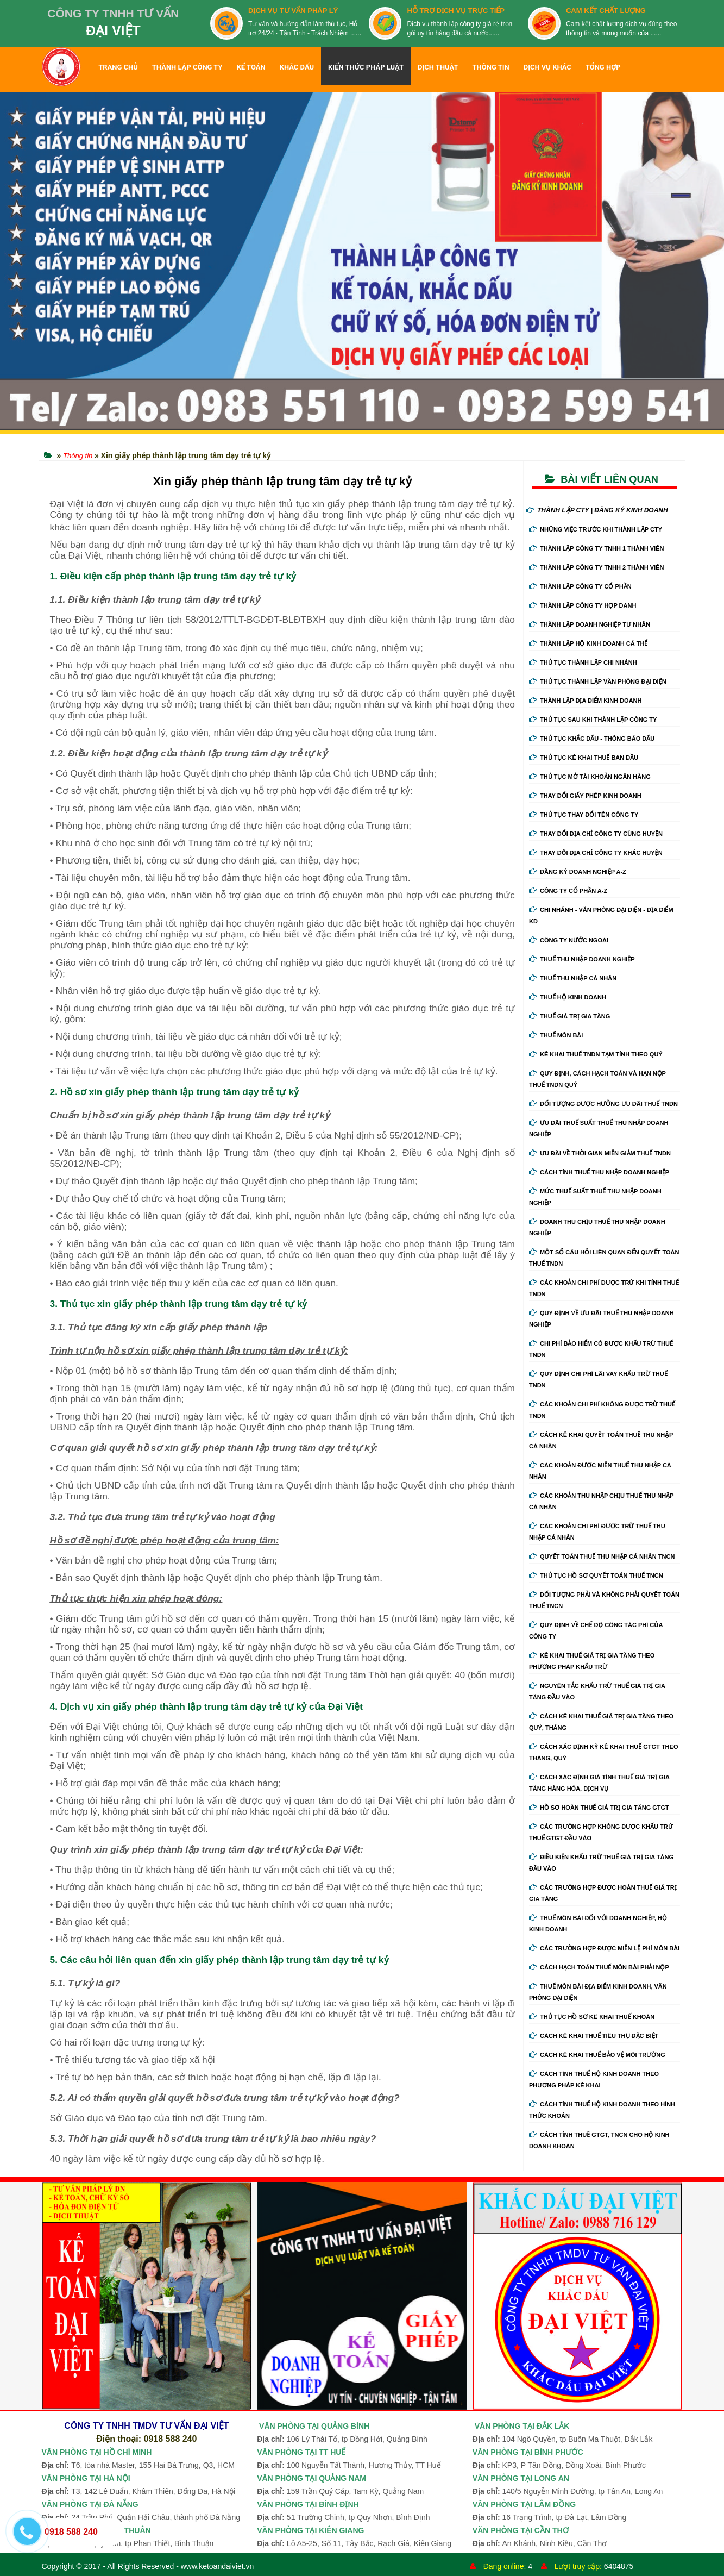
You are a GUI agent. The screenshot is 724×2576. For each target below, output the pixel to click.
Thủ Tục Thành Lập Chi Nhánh (583, 662)
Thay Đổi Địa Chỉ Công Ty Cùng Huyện (596, 833)
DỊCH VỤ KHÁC (547, 67)
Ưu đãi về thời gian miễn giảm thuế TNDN (600, 1153)
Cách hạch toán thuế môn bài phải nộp (599, 1967)
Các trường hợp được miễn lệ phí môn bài (604, 1948)
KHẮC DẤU (297, 67)
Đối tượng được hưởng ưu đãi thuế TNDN (603, 1104)
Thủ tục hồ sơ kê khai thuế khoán (591, 2017)
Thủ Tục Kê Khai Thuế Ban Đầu (583, 757)
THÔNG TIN (491, 67)
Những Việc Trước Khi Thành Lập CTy (595, 529)
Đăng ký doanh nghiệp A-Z (577, 871)
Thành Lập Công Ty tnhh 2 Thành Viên (596, 567)
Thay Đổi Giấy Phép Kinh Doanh (585, 795)
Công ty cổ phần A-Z (568, 890)
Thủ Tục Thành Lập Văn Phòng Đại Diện (597, 681)
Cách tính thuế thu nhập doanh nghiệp (599, 1172)
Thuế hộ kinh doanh (567, 997)
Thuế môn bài (556, 1035)
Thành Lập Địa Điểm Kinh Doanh (585, 700)
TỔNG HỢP (603, 67)
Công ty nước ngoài (568, 940)
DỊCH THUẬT (438, 67)
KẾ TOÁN (251, 67)
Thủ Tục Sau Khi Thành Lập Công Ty (593, 719)
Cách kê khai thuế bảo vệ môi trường (597, 2055)
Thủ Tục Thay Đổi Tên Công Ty (583, 814)
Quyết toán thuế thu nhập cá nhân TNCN (602, 1556)
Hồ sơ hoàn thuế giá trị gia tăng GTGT (599, 1807)
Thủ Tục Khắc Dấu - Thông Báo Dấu (591, 738)
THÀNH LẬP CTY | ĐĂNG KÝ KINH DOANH (597, 510)
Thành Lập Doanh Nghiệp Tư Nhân (589, 624)
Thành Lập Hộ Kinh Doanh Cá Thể (588, 643)
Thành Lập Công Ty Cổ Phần (580, 586)
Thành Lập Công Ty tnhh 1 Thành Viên (596, 548)
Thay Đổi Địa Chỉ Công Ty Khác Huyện (596, 852)
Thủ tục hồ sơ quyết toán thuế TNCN (596, 1575)
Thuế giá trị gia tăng (569, 1016)
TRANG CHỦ (118, 67)
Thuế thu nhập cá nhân (572, 978)
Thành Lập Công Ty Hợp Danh (582, 605)
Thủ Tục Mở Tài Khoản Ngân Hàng (590, 776)
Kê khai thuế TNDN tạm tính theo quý (596, 1054)
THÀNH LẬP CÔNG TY (187, 67)
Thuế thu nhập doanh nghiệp (582, 959)
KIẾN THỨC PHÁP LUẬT (366, 67)
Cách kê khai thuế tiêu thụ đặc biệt (593, 2036)
